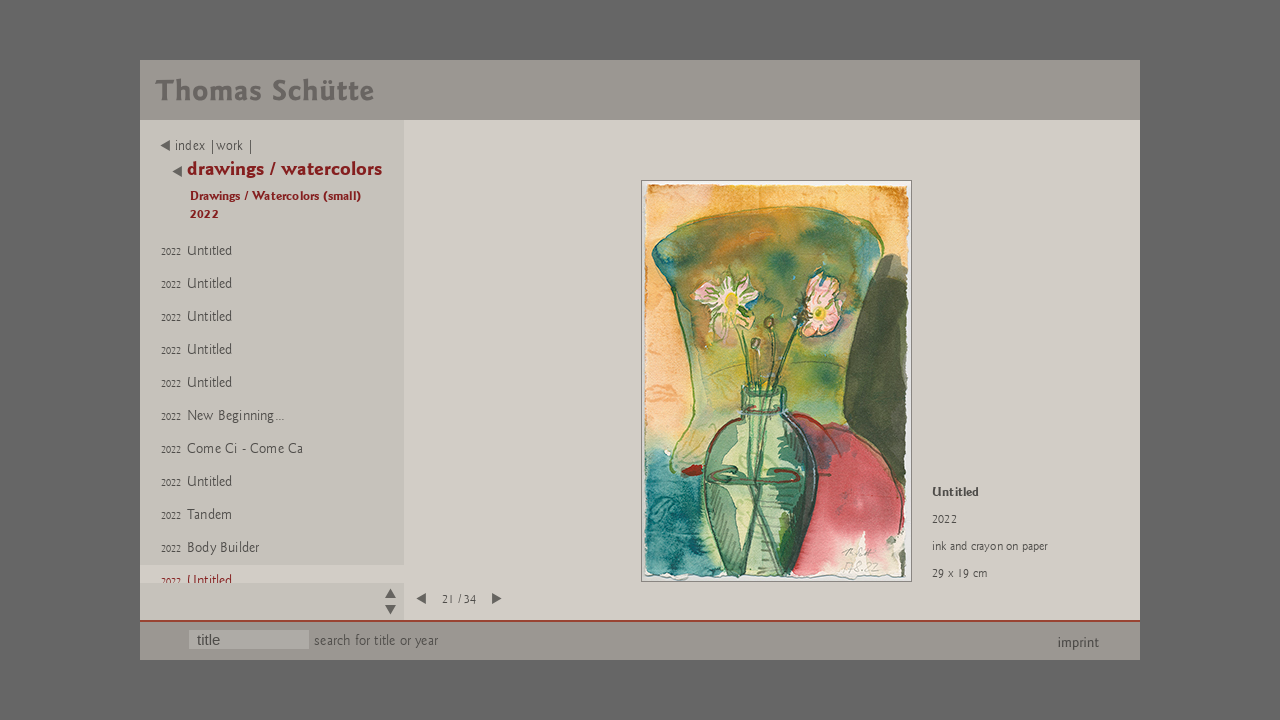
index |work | (207, 146)
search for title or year (376, 640)
